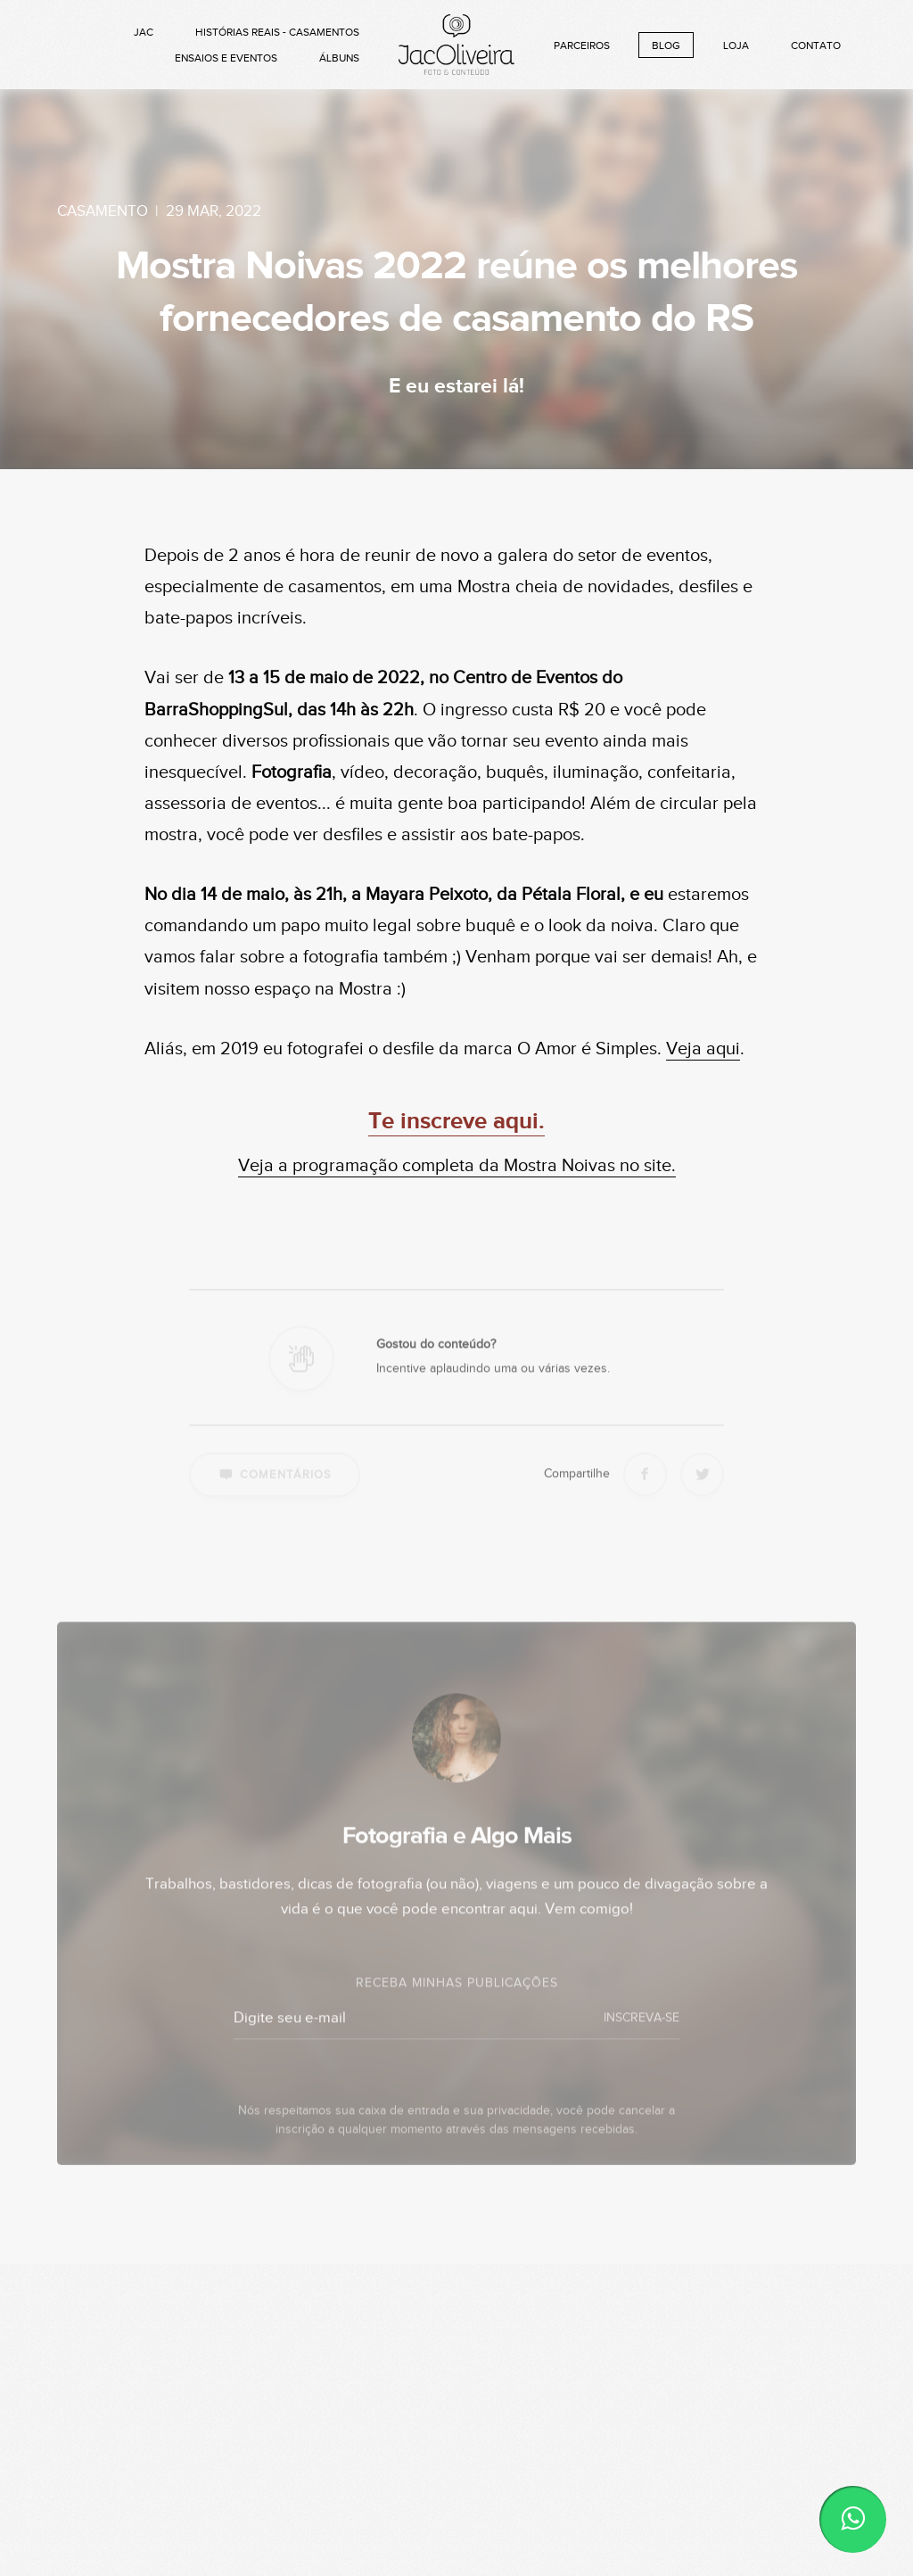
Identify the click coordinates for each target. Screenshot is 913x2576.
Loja (736, 45)
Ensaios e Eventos (226, 58)
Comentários (275, 1493)
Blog (666, 45)
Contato (816, 45)
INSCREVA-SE (641, 2038)
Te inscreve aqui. (456, 1121)
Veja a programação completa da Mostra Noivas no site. (457, 1166)
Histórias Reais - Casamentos (277, 32)
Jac (143, 32)
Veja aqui (703, 1049)
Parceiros (582, 45)
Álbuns (339, 58)
